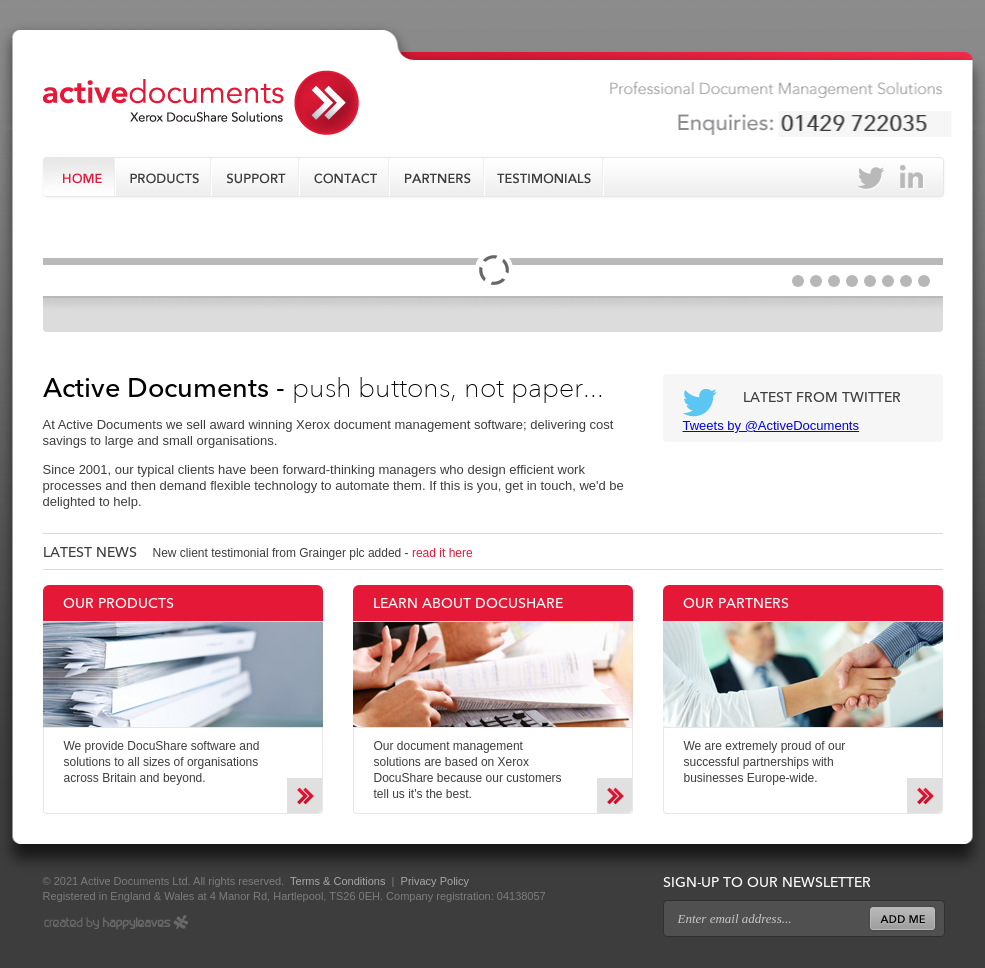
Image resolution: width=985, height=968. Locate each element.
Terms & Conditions (336, 881)
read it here (442, 553)
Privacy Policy (435, 881)
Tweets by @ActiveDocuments (771, 425)
